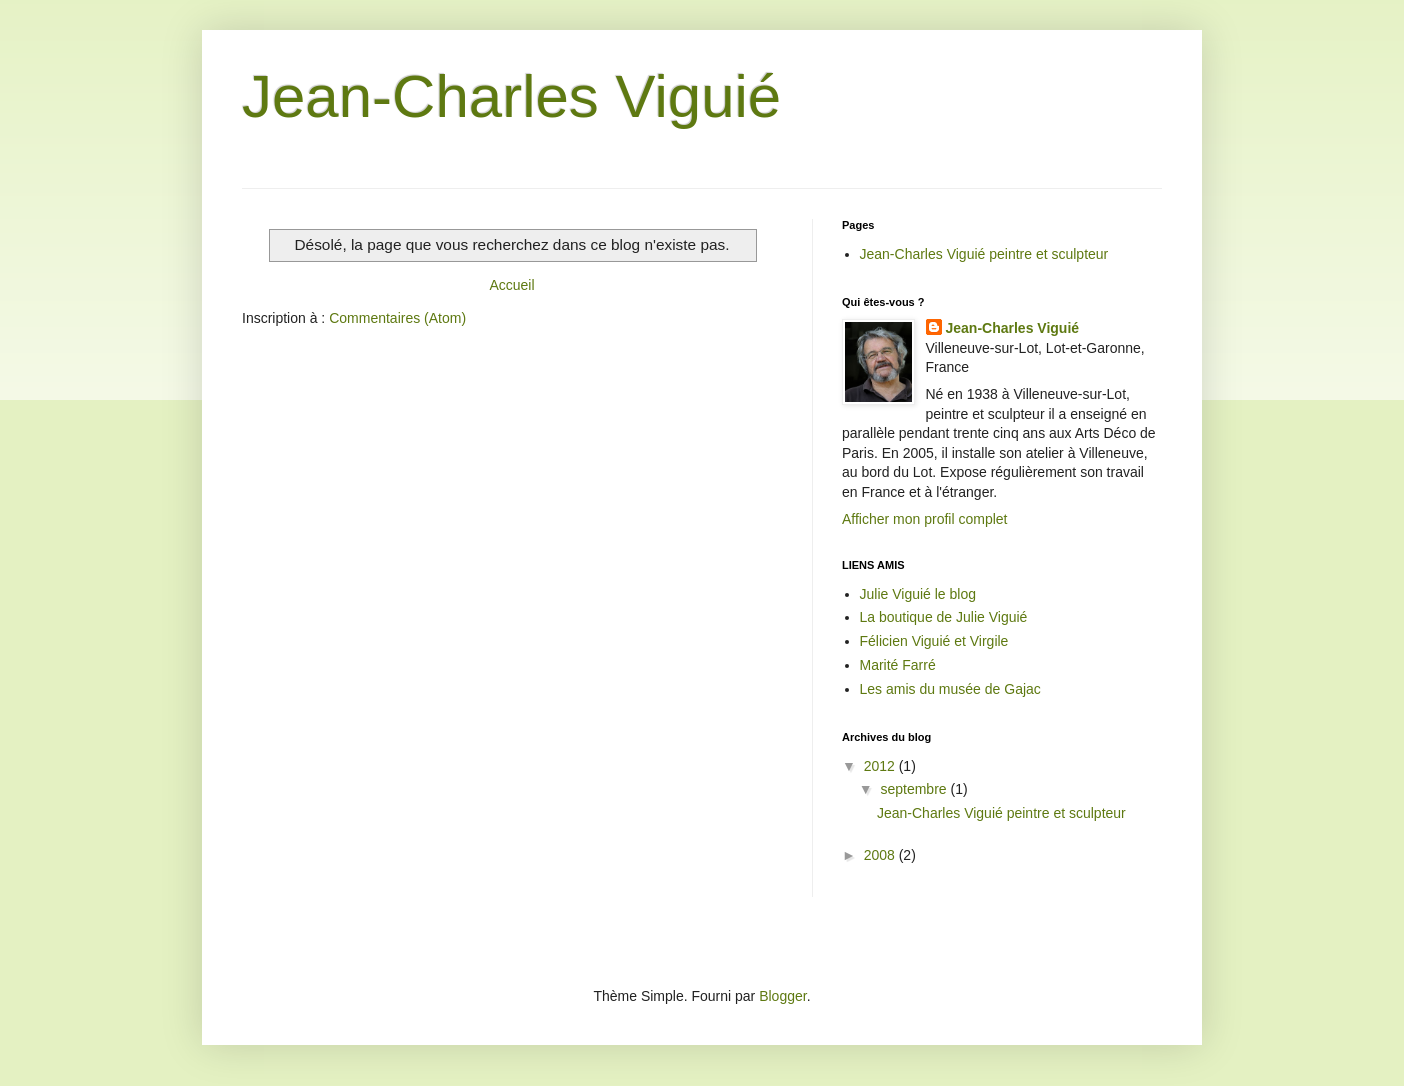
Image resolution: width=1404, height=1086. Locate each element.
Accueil (511, 285)
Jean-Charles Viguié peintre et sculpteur (984, 254)
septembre (915, 789)
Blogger (782, 996)
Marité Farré (898, 665)
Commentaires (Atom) (397, 318)
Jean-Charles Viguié (511, 96)
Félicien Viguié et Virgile (934, 641)
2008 (881, 855)
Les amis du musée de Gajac (950, 689)
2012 (881, 766)
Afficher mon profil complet (924, 519)
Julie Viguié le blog (918, 594)
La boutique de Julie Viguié (944, 617)
